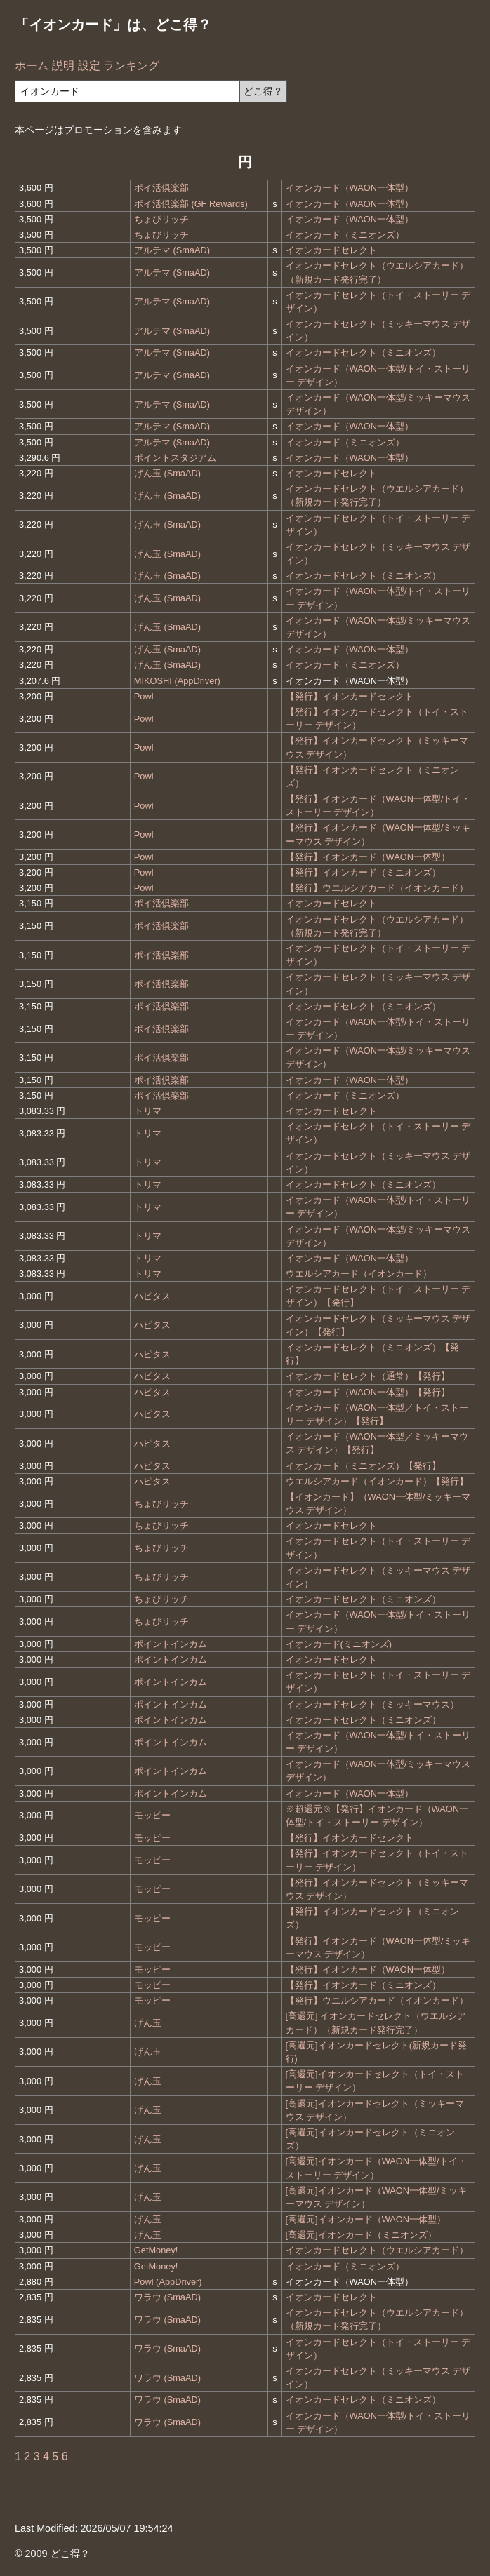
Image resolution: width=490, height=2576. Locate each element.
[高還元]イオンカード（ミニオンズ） (361, 2234)
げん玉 (147, 2023)
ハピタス (152, 1296)
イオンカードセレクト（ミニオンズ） (363, 352)
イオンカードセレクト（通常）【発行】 (368, 1376)
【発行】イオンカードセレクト (349, 696)
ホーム (31, 66)
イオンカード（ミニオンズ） (345, 234)
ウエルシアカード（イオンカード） (359, 1273)
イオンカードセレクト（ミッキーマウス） (372, 1704)
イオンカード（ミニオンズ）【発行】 (363, 1466)
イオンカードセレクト (331, 250)
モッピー (152, 1815)
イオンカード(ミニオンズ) (339, 1644)
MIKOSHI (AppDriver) (177, 681)
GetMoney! (156, 2250)
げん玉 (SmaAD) (167, 473)
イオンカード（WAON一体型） (349, 187)
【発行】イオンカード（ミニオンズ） (363, 872)
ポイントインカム (170, 1644)
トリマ (147, 1111)
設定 (89, 66)
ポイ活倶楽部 (161, 187)
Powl (144, 696)
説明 (63, 66)
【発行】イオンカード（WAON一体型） (368, 857)
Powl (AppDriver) (168, 2281)
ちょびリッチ (161, 219)
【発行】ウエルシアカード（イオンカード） (377, 888)
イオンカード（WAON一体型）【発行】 (368, 1392)
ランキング (131, 66)
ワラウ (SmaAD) (167, 2297)
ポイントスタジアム (175, 457)
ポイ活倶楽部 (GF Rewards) (191, 204)
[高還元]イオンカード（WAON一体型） (366, 2219)
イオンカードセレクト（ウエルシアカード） (377, 2250)
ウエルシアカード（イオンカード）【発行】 (377, 1481)
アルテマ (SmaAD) (172, 250)
